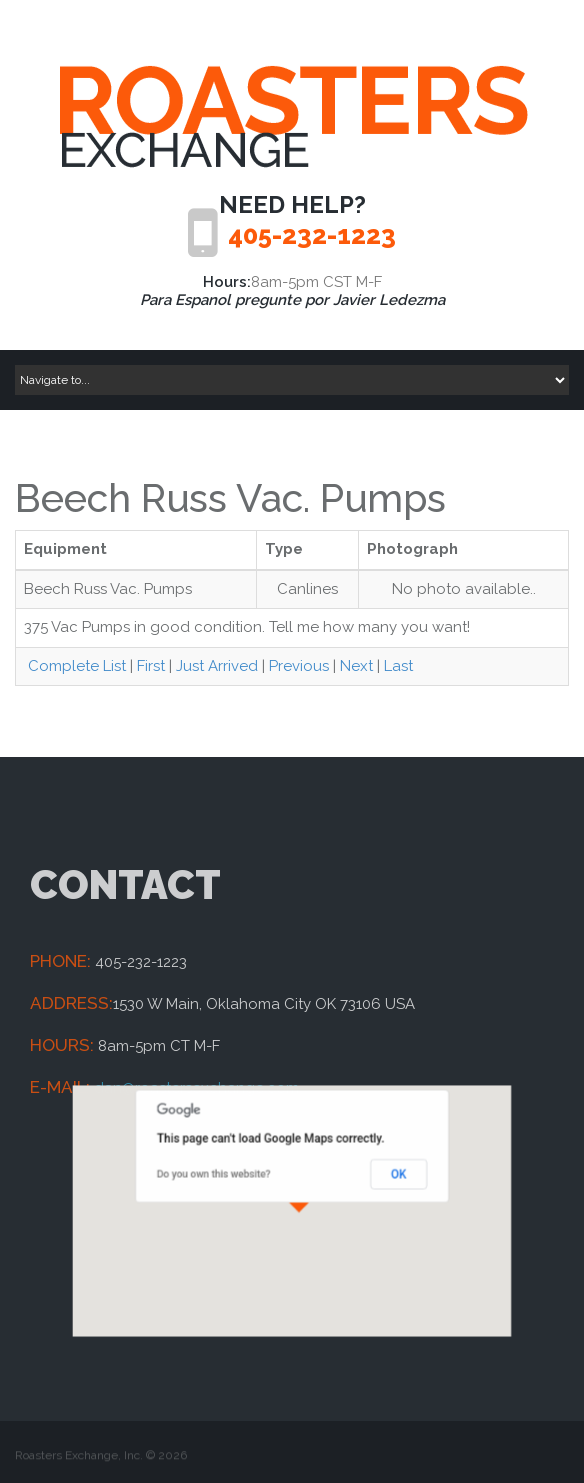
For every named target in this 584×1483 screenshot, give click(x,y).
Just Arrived (217, 666)
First (151, 666)
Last (398, 666)
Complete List (75, 666)
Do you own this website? (232, 1183)
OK (373, 1183)
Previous (299, 666)
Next (356, 666)
